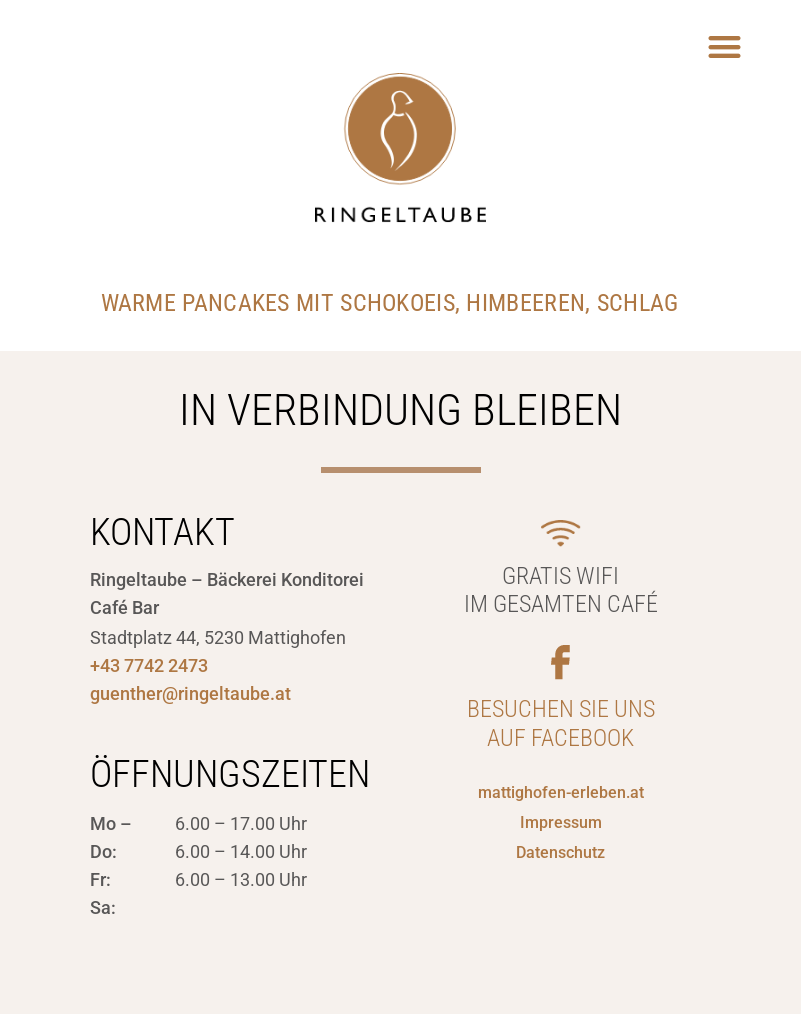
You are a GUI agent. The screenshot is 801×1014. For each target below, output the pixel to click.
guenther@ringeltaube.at (190, 693)
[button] (725, 46)
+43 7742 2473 (149, 665)
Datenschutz (560, 852)
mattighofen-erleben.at (561, 792)
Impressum (561, 822)
